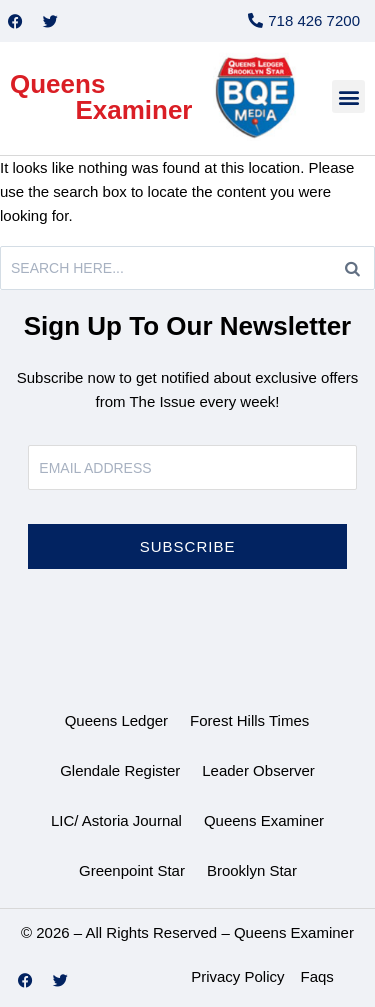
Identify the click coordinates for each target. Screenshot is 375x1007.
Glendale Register (120, 770)
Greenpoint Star (132, 870)
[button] (348, 96)
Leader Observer (258, 770)
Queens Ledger (116, 720)
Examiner (133, 110)
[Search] (352, 268)
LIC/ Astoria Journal (116, 820)
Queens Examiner (264, 820)
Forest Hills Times (249, 720)
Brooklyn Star (252, 870)
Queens (57, 84)
